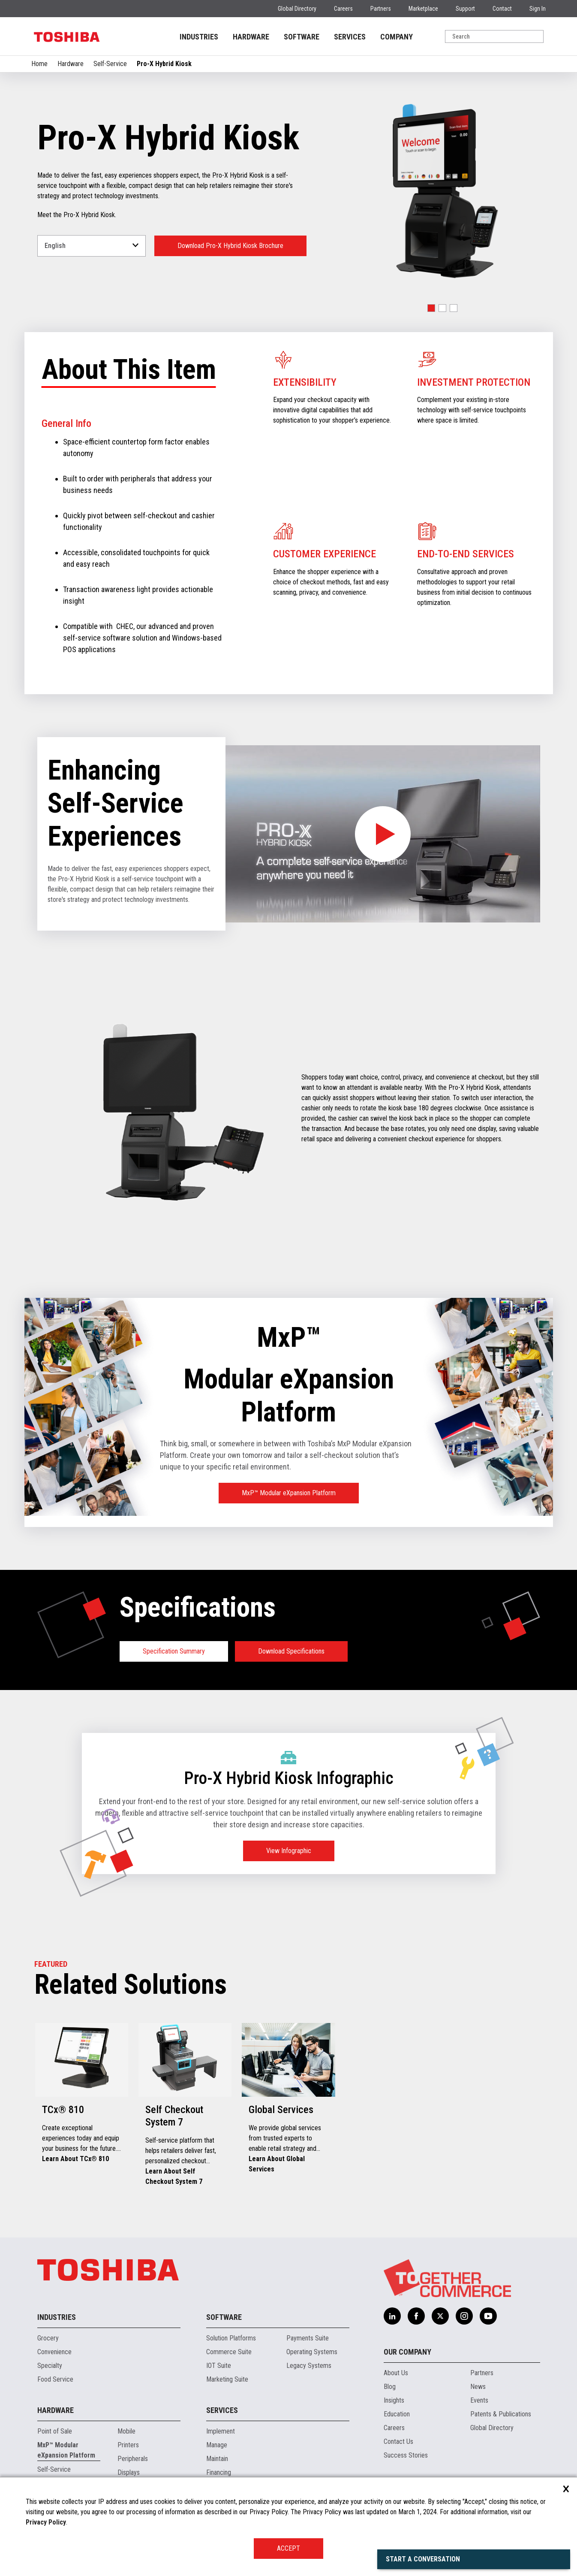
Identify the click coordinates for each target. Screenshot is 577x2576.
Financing (218, 2472)
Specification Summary (174, 1651)
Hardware (70, 64)
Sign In (537, 8)
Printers (128, 2445)
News (478, 2386)
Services (222, 2410)
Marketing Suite (227, 2379)
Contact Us (398, 2441)
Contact (502, 8)
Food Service (55, 2379)
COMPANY (396, 36)
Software (224, 2317)
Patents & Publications (500, 2414)
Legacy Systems (308, 2365)
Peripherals (132, 2459)
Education (397, 2414)
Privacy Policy (46, 2522)
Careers (343, 8)
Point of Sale (54, 2431)
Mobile (126, 2431)
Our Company (407, 2351)
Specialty (49, 2365)
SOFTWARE (301, 36)
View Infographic (288, 1851)
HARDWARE (251, 36)
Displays (128, 2472)
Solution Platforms (231, 2338)
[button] (431, 308)
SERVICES (350, 36)
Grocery (48, 2338)
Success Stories (406, 2455)
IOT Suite (218, 2365)
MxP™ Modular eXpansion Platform (289, 1493)
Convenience (54, 2352)
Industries (56, 2317)
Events (479, 2400)
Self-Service (110, 64)
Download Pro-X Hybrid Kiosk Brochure (230, 246)
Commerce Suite (229, 2352)
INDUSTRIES (199, 36)
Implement (220, 2431)
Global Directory (297, 8)
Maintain (217, 2459)
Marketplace (423, 8)
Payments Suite (307, 2338)
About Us (396, 2373)
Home (39, 64)
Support (465, 8)
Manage (216, 2445)
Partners (380, 8)
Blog (390, 2386)
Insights (394, 2400)
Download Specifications (291, 1651)
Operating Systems (311, 2352)
